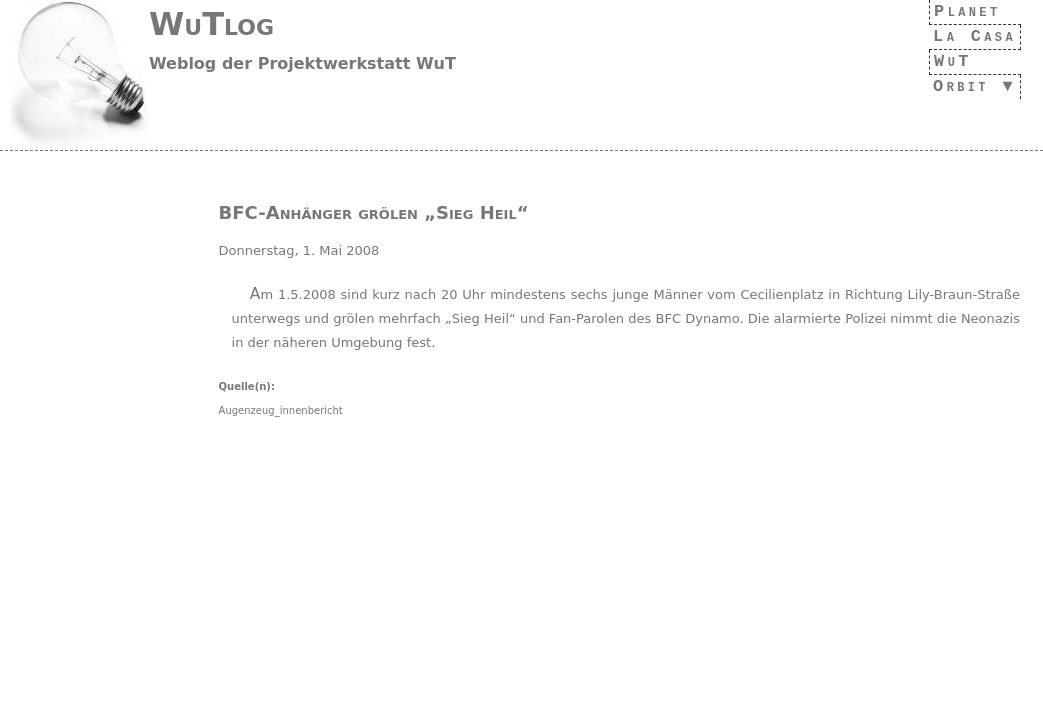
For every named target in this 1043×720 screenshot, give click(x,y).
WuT (942, 61)
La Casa (968, 36)
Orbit (955, 86)
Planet (962, 11)
